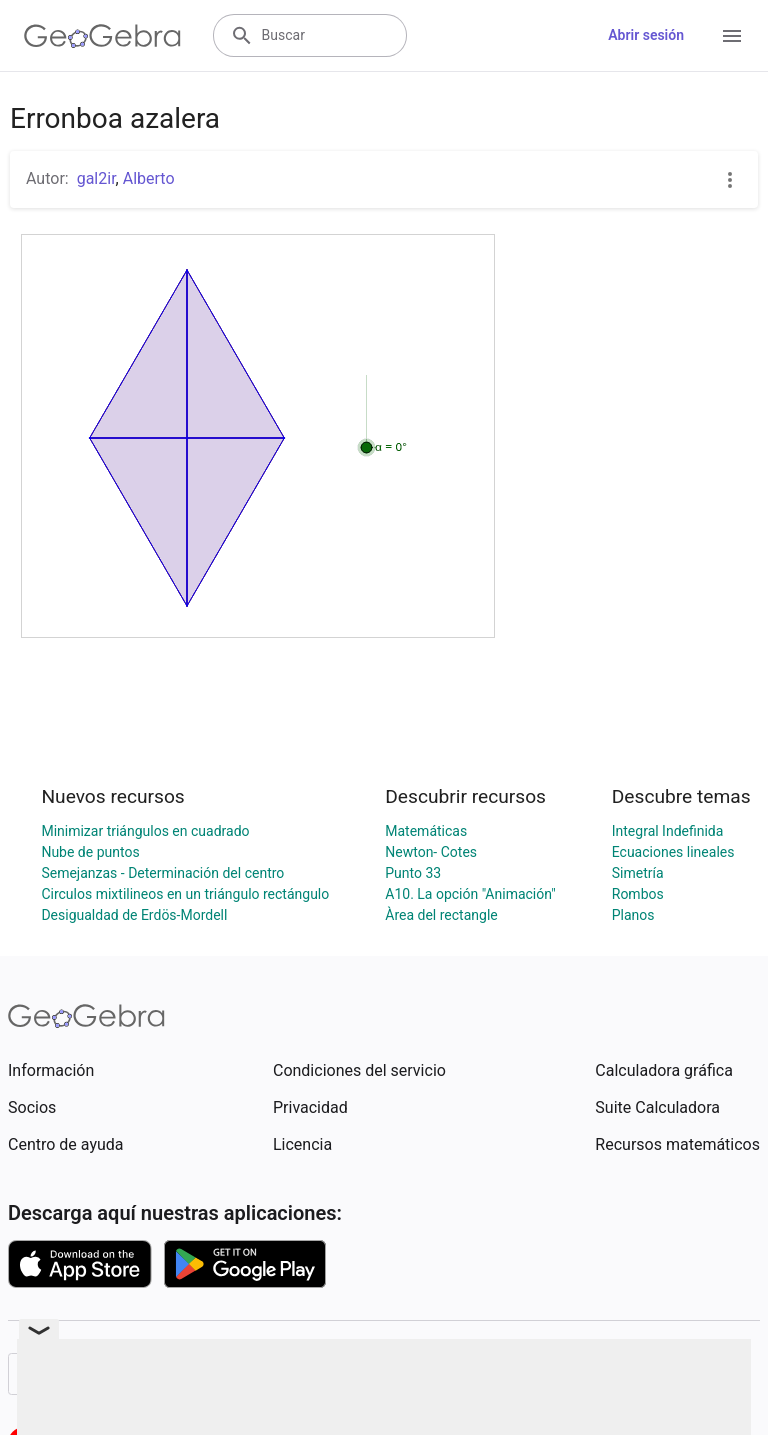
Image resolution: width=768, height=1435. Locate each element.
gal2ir (96, 178)
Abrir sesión (646, 35)
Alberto (149, 178)
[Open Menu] (732, 36)
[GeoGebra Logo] (102, 36)
